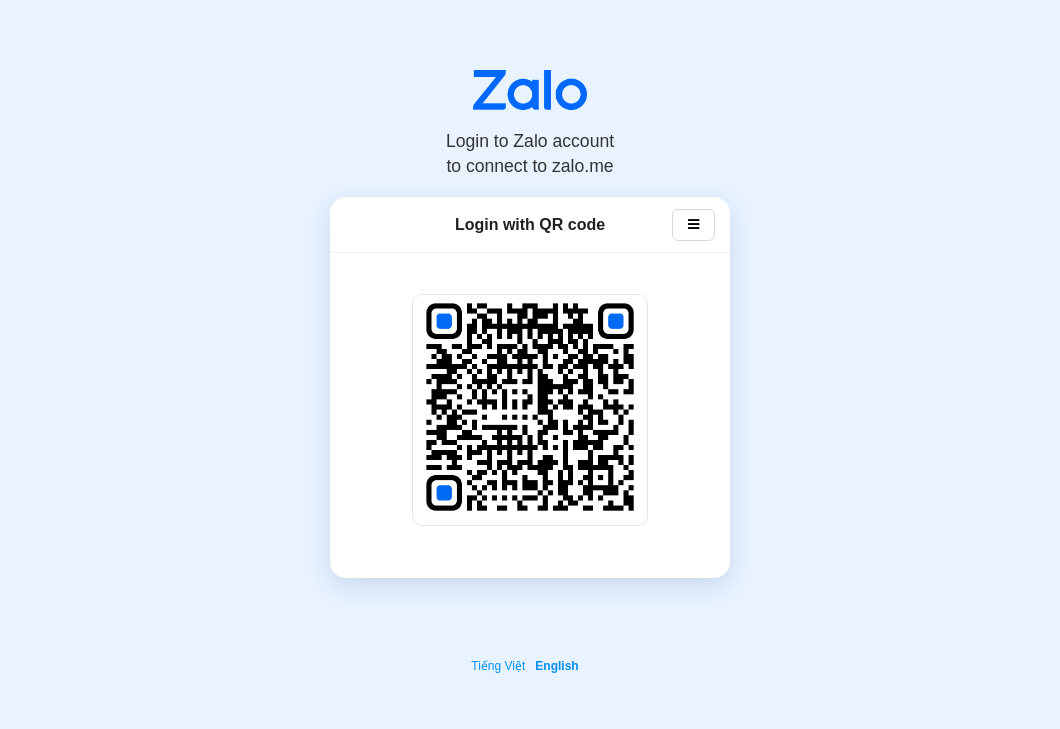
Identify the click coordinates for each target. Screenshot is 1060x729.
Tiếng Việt (498, 666)
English (556, 666)
